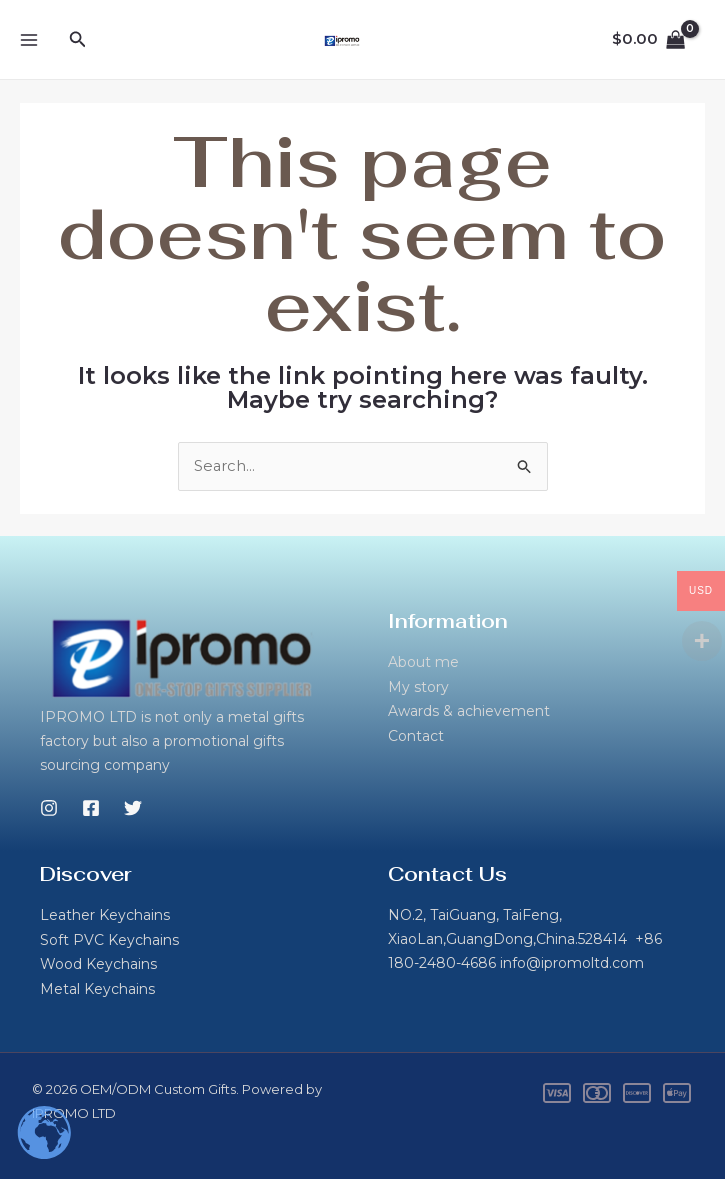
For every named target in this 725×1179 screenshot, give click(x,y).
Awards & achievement (469, 711)
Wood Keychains (98, 964)
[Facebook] (91, 809)
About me (423, 663)
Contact (416, 735)
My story (418, 687)
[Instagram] (49, 809)
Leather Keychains (105, 916)
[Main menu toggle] (28, 39)
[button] (78, 40)
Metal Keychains (97, 988)
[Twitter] (133, 809)
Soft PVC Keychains (109, 940)
